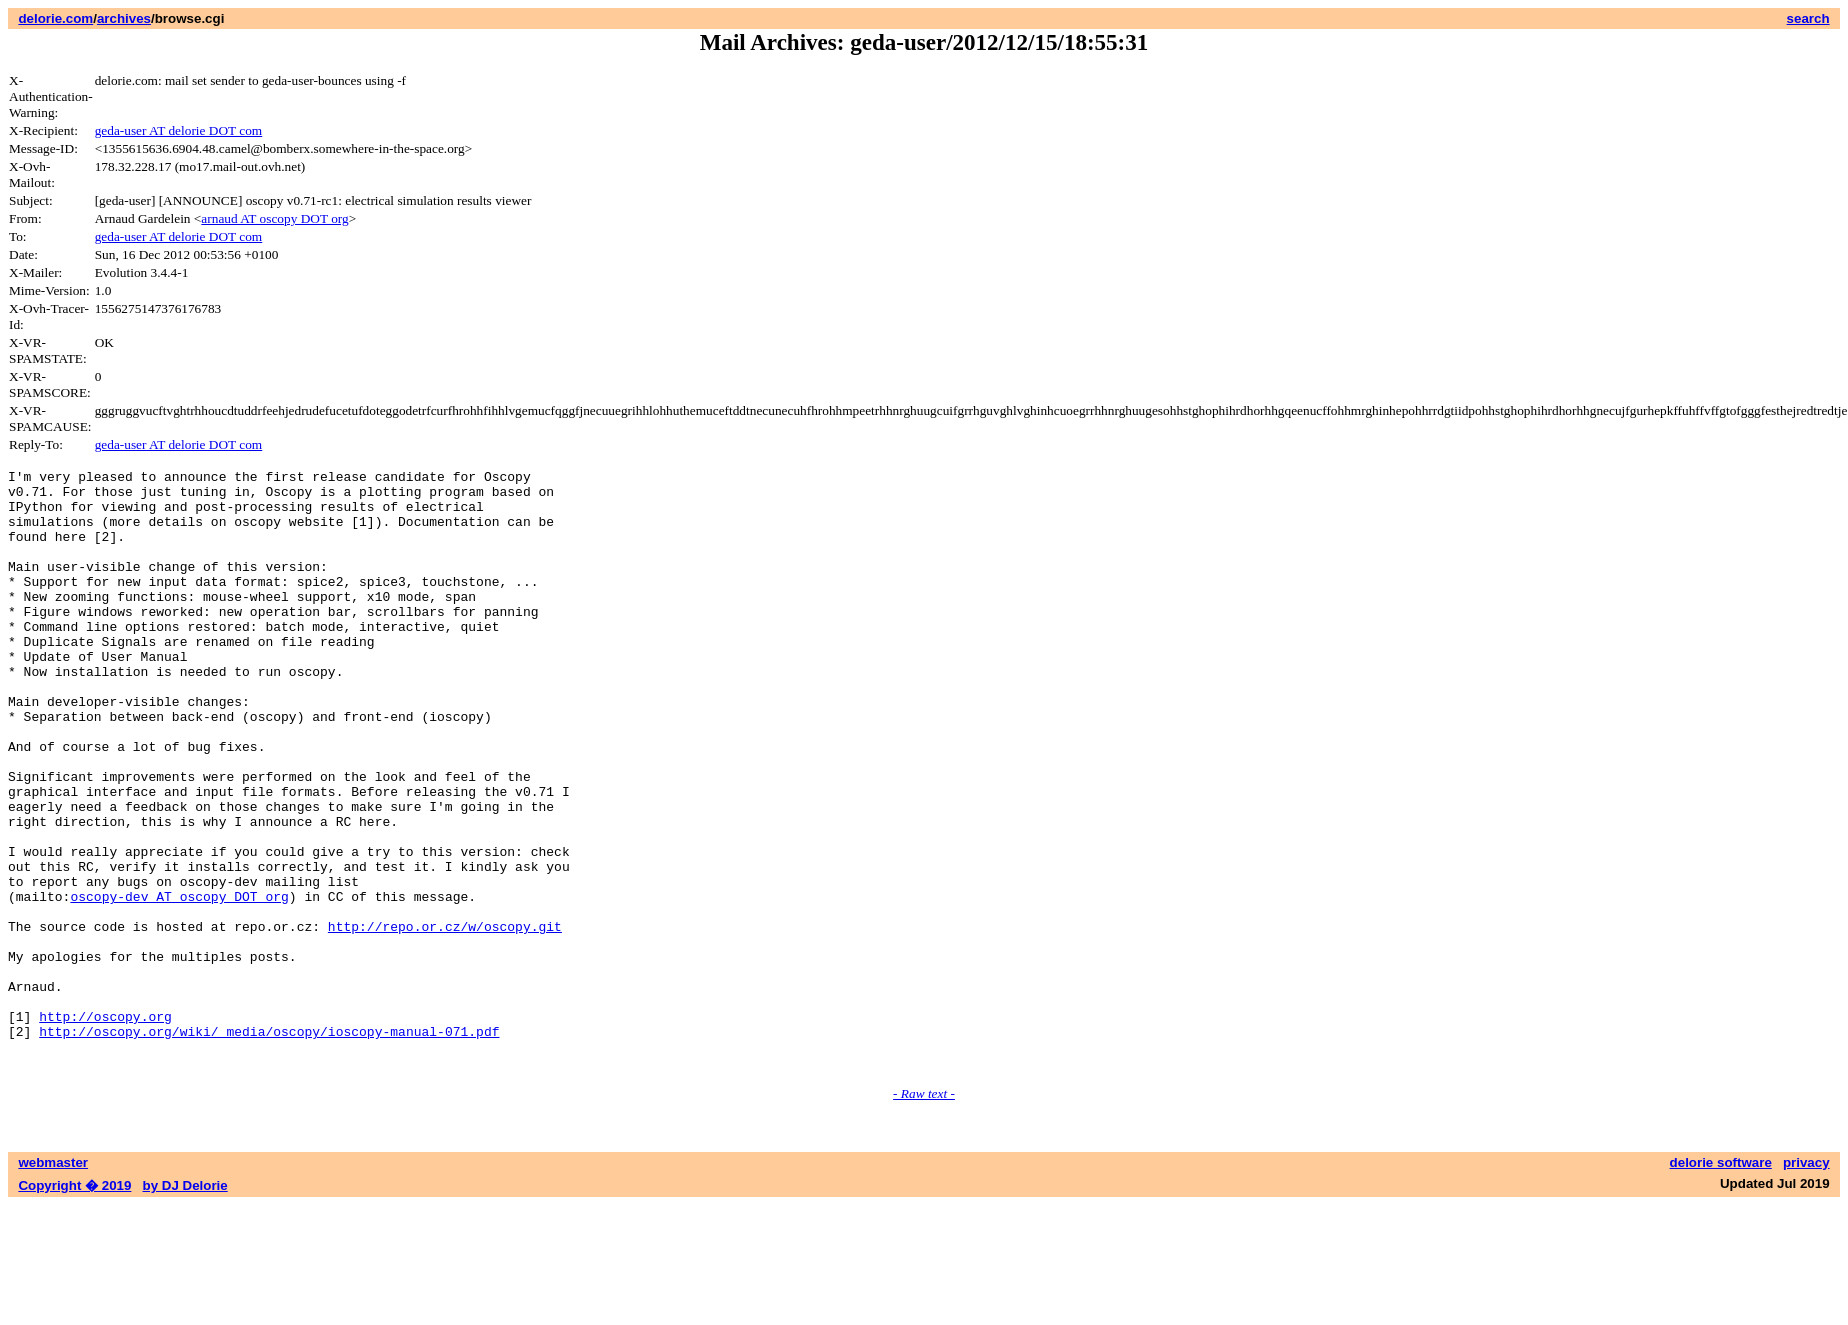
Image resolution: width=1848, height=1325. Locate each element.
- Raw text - (924, 1213)
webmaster (53, 1282)
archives (124, 18)
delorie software (1721, 1282)
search (1808, 18)
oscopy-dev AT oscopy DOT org (179, 983)
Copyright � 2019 (74, 1305)
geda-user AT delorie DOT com (179, 130)
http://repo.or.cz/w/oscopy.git (445, 1019)
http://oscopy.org (105, 1127)
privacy (1806, 1282)
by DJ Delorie (185, 1305)
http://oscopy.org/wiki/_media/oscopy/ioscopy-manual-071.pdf (269, 1145)
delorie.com (55, 18)
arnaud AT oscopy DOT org (274, 218)
